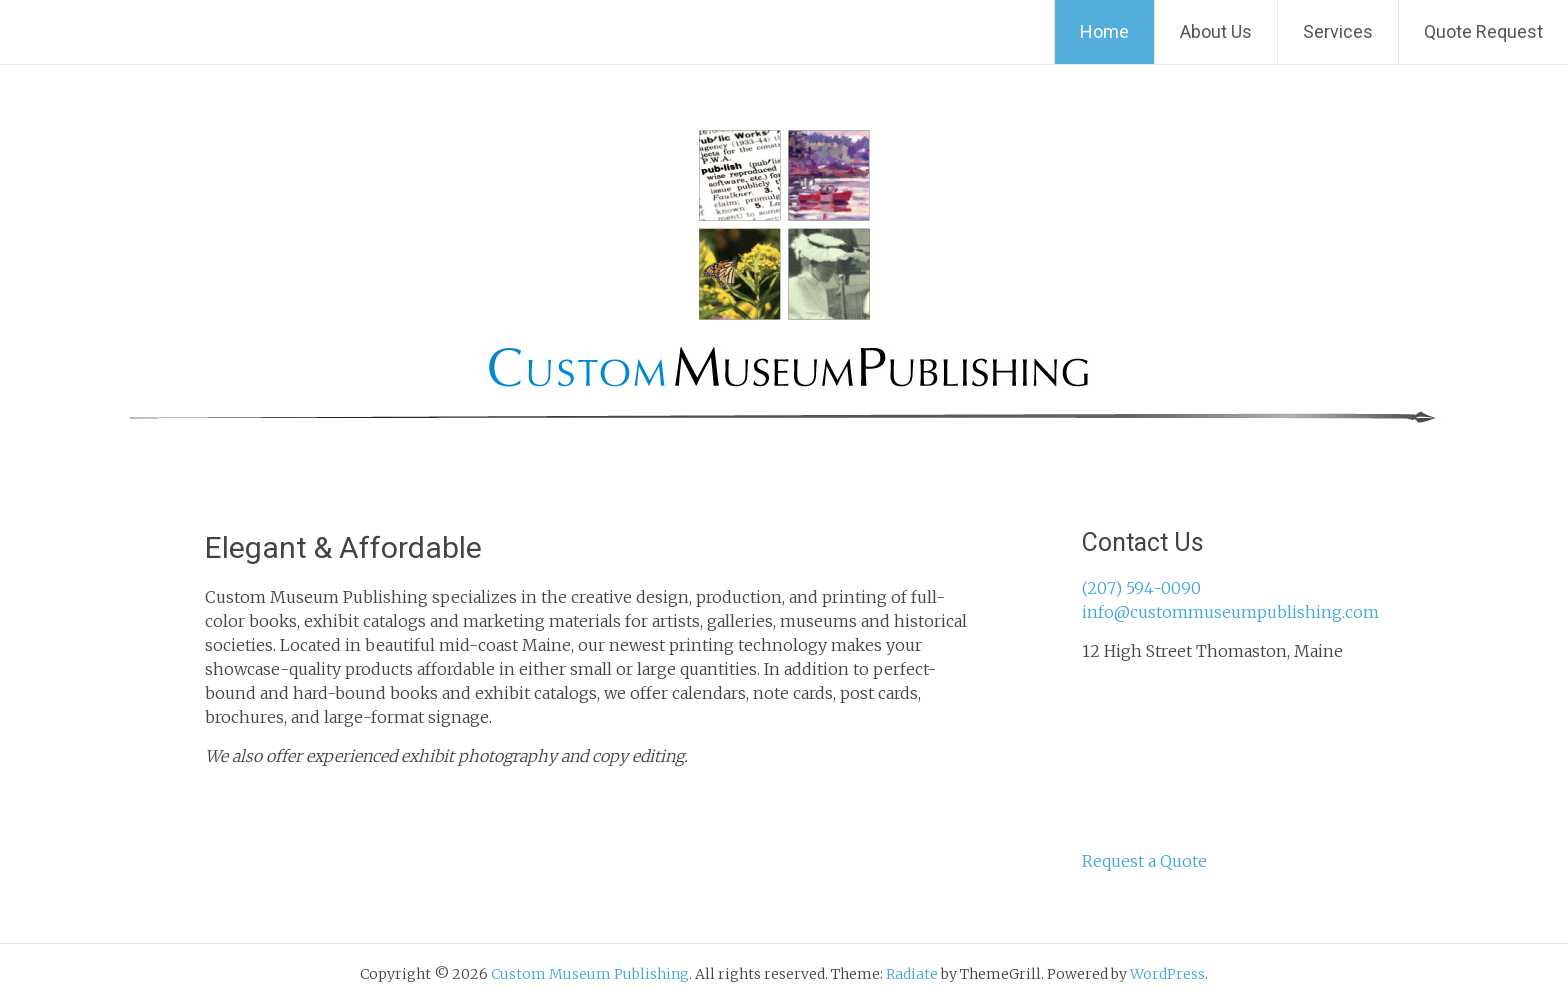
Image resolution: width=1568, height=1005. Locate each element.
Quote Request (1483, 31)
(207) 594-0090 (1141, 588)
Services (1338, 31)
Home (1104, 31)
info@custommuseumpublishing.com (1230, 612)
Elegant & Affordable (343, 547)
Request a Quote (1144, 861)
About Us (1216, 31)
